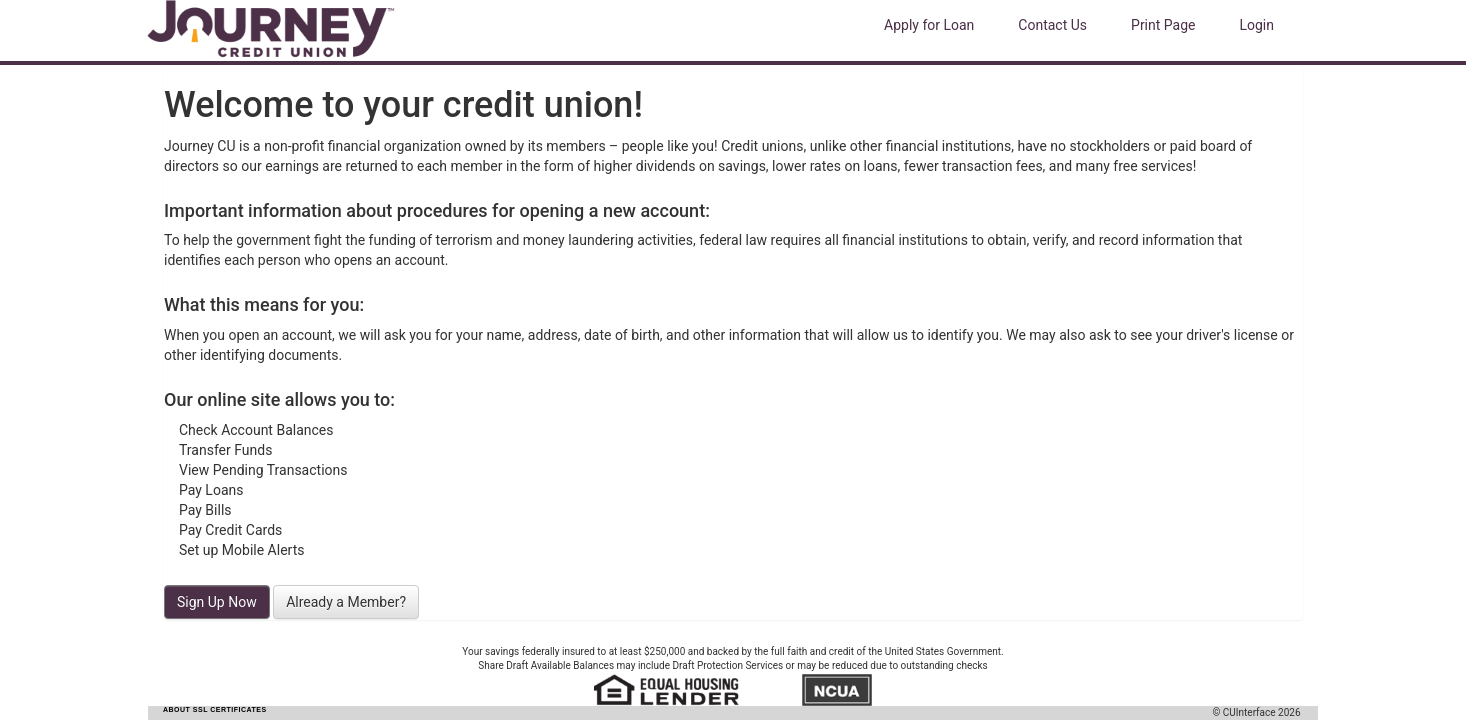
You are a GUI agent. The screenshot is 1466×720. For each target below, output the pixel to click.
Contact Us (1052, 25)
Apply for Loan (929, 25)
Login (1256, 25)
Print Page (1163, 25)
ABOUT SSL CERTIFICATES (215, 709)
